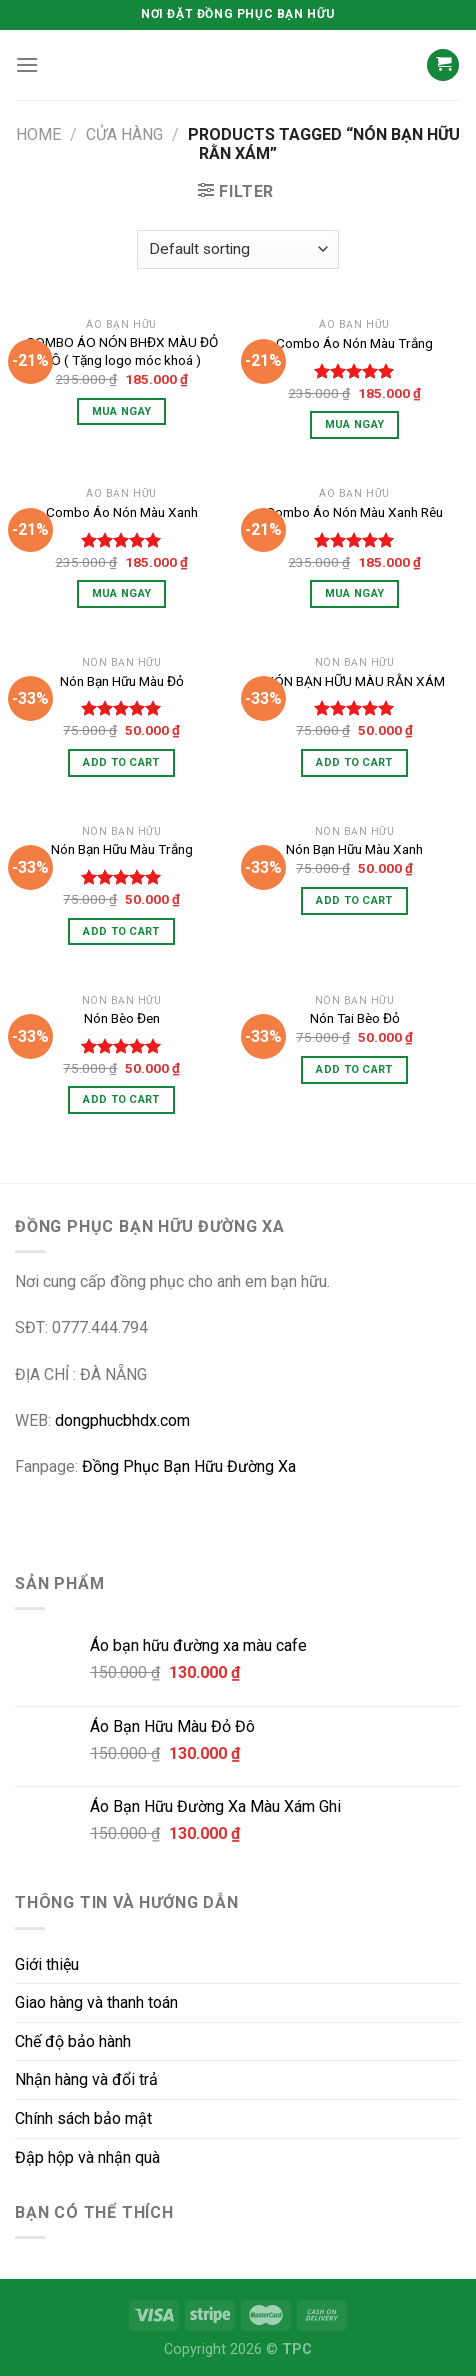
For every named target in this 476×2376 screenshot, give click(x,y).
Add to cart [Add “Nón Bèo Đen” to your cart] (121, 1099)
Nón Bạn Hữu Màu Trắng (122, 849)
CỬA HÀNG (124, 134)
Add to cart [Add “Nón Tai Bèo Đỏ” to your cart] (354, 1069)
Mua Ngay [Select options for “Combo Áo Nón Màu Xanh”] (122, 593)
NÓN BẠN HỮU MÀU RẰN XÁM (355, 681)
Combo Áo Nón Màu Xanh (122, 512)
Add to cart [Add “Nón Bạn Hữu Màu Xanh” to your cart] (354, 900)
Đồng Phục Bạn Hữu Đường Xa (189, 1466)
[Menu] (27, 64)
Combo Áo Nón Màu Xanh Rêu (354, 512)
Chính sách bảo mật (83, 2118)
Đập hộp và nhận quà (87, 2157)
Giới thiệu (47, 1964)
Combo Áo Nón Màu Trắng (354, 343)
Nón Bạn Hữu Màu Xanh (354, 849)
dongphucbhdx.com (122, 1420)
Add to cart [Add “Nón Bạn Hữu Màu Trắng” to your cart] (121, 931)
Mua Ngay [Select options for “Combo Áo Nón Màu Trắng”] (355, 424)
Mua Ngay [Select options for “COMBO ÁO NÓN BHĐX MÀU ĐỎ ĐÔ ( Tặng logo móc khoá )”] (122, 411)
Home (38, 134)
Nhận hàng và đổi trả (86, 2079)
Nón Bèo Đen (122, 1018)
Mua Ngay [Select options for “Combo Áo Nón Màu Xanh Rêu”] (355, 593)
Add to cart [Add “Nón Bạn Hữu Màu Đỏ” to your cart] (121, 762)
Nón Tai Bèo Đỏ (355, 1018)
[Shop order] (238, 249)
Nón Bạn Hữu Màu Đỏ (122, 681)
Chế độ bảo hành (73, 2041)
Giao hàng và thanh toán (96, 2002)
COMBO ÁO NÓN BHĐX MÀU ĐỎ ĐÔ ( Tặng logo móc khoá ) (122, 351)
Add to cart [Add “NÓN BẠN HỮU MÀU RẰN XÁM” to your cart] (354, 762)
